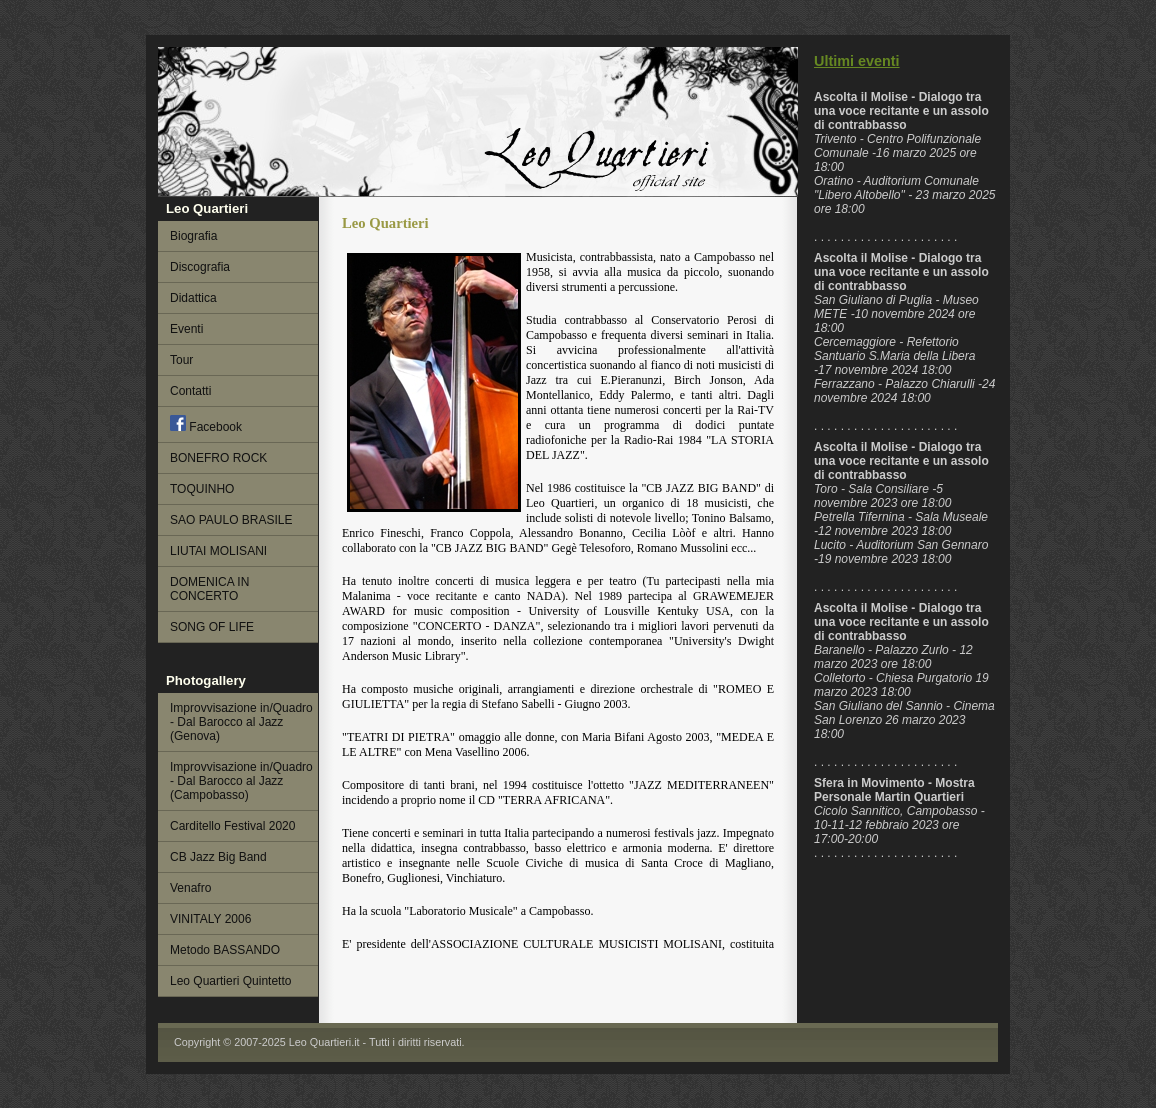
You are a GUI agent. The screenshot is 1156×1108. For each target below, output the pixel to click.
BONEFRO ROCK (218, 458)
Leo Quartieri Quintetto (230, 981)
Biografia (193, 236)
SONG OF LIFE (212, 627)
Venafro (190, 888)
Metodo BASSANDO (225, 950)
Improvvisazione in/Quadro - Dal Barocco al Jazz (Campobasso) (241, 781)
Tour (181, 360)
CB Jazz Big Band (218, 857)
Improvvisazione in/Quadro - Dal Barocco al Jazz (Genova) (241, 722)
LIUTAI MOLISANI (218, 551)
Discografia (200, 267)
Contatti (190, 391)
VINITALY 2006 (210, 919)
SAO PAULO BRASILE (231, 520)
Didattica (193, 298)
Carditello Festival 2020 (232, 826)
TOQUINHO (202, 489)
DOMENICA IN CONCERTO (209, 589)
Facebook (206, 424)
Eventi (186, 329)
